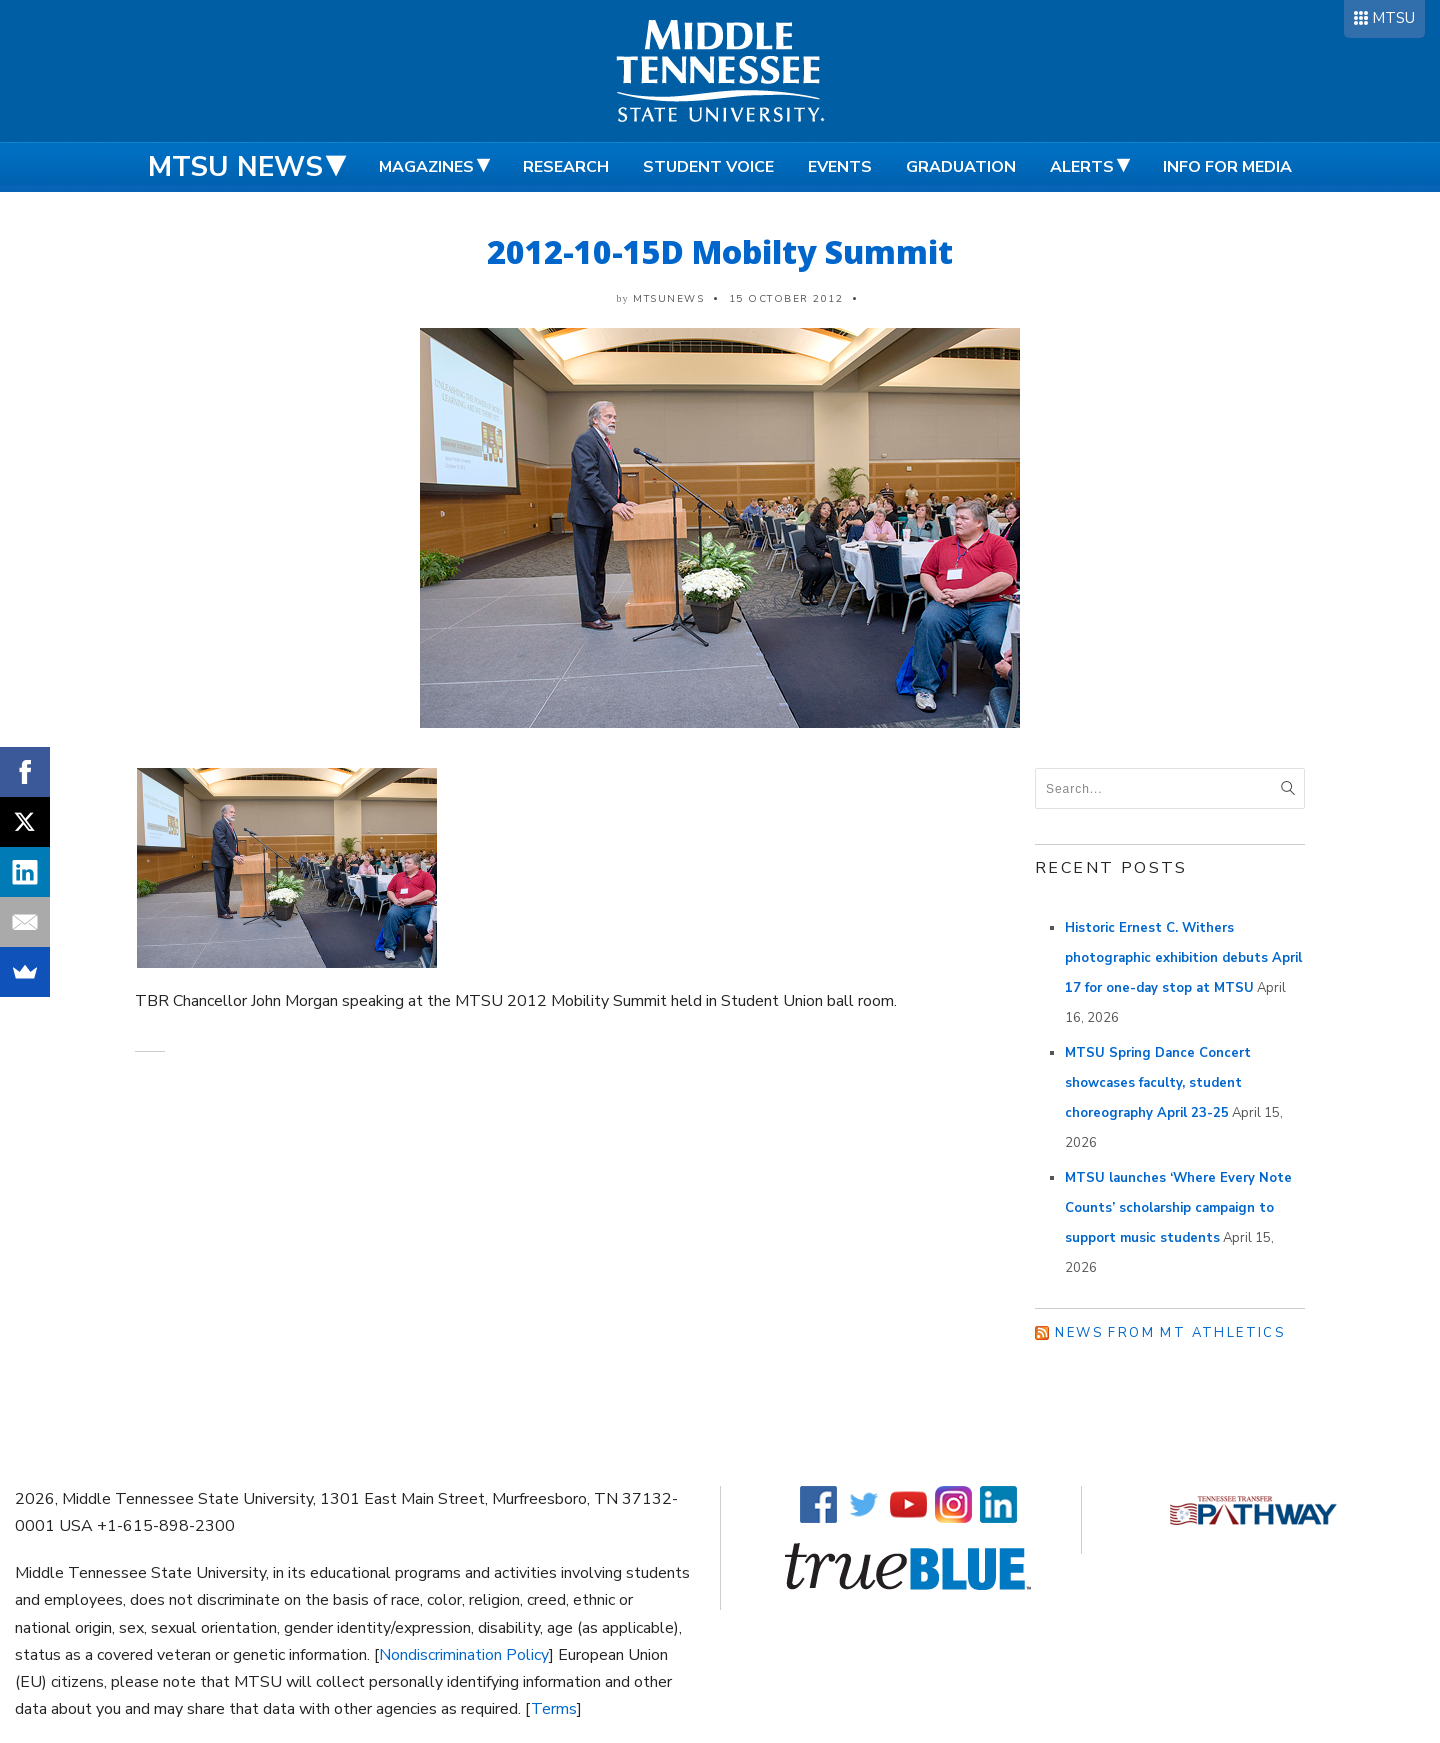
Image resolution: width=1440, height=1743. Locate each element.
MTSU (1393, 18)
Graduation (961, 167)
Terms (554, 1709)
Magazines (426, 167)
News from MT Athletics (1170, 1333)
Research (566, 167)
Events (840, 167)
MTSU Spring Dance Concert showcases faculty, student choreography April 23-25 (1158, 1083)
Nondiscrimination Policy (464, 1655)
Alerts (1082, 167)
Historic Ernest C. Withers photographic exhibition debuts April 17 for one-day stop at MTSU (1183, 958)
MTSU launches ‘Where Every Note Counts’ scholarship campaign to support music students (1178, 1208)
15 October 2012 (786, 299)
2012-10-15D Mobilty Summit (720, 251)
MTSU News (235, 167)
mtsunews (668, 299)
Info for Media (1227, 167)
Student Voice (708, 167)
